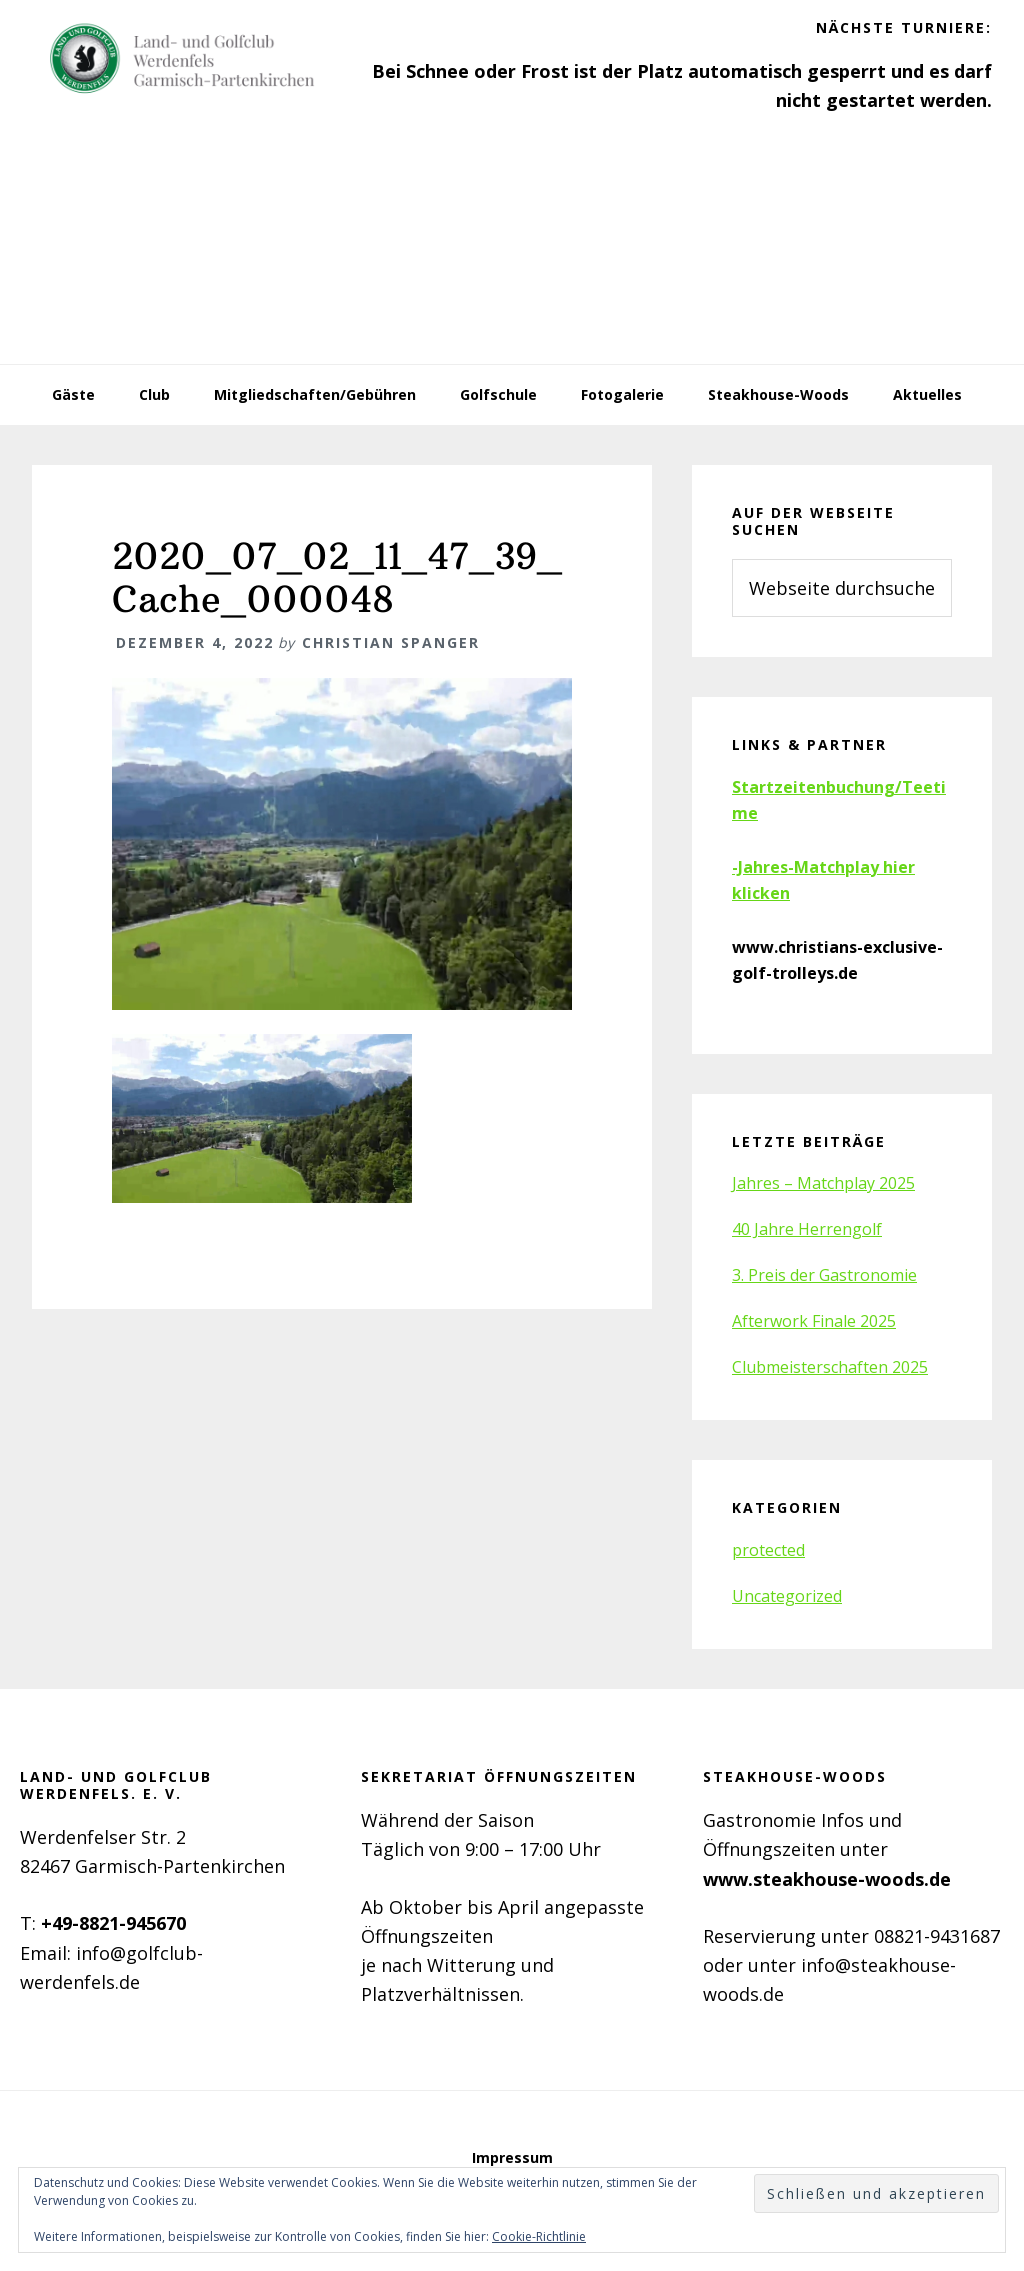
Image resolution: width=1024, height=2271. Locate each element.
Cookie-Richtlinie (539, 2236)
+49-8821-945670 (113, 1923)
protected (768, 1550)
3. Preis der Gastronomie (824, 1275)
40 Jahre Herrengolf (807, 1229)
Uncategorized (787, 1596)
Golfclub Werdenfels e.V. (182, 60)
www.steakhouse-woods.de (827, 1879)
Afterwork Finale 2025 (814, 1321)
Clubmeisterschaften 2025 (830, 1367)
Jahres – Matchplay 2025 (823, 1183)
